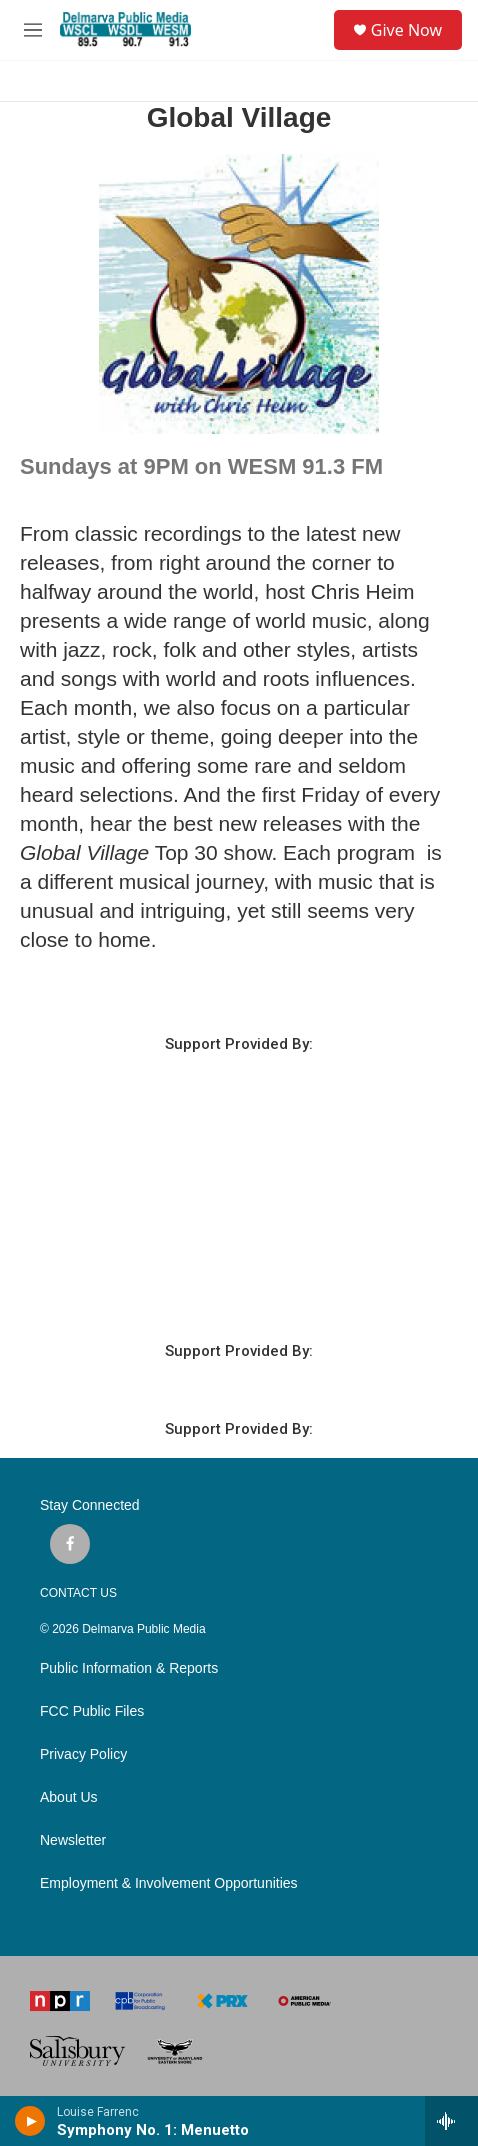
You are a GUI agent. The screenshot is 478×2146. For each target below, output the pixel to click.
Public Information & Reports (129, 1668)
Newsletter (73, 1840)
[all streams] (451, 2121)
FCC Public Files (92, 1711)
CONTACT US (78, 1593)
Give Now (406, 30)
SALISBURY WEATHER (239, 1228)
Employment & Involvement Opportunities (169, 1883)
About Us (69, 1797)
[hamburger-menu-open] (33, 30)
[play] (30, 2121)
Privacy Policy (83, 1754)
